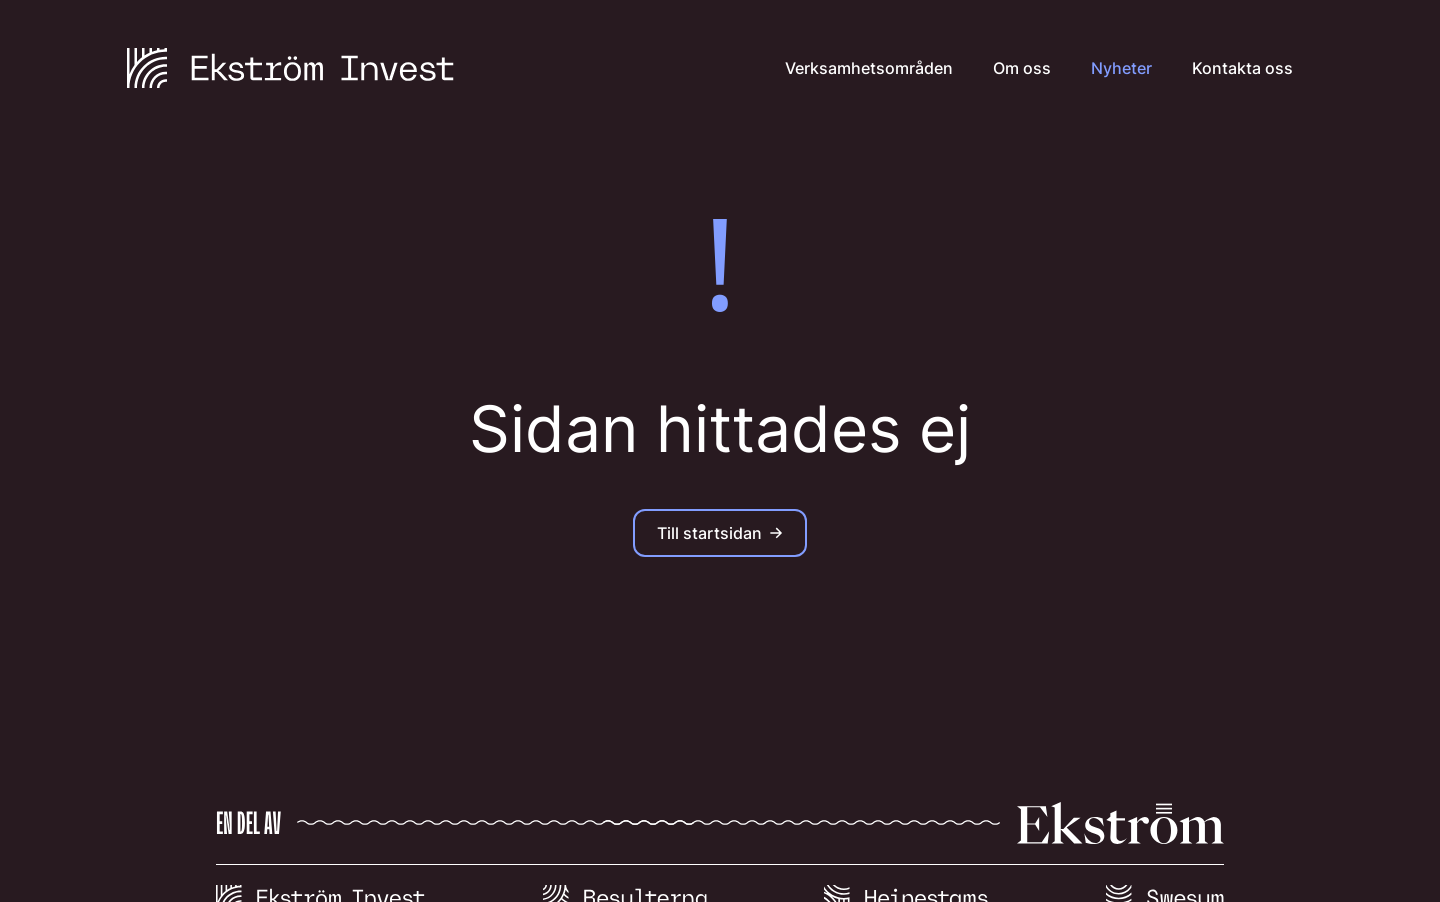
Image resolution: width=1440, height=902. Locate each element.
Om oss (1022, 68)
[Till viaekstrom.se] (720, 833)
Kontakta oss (1242, 68)
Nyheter (1121, 68)
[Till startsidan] (290, 68)
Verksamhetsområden (869, 68)
